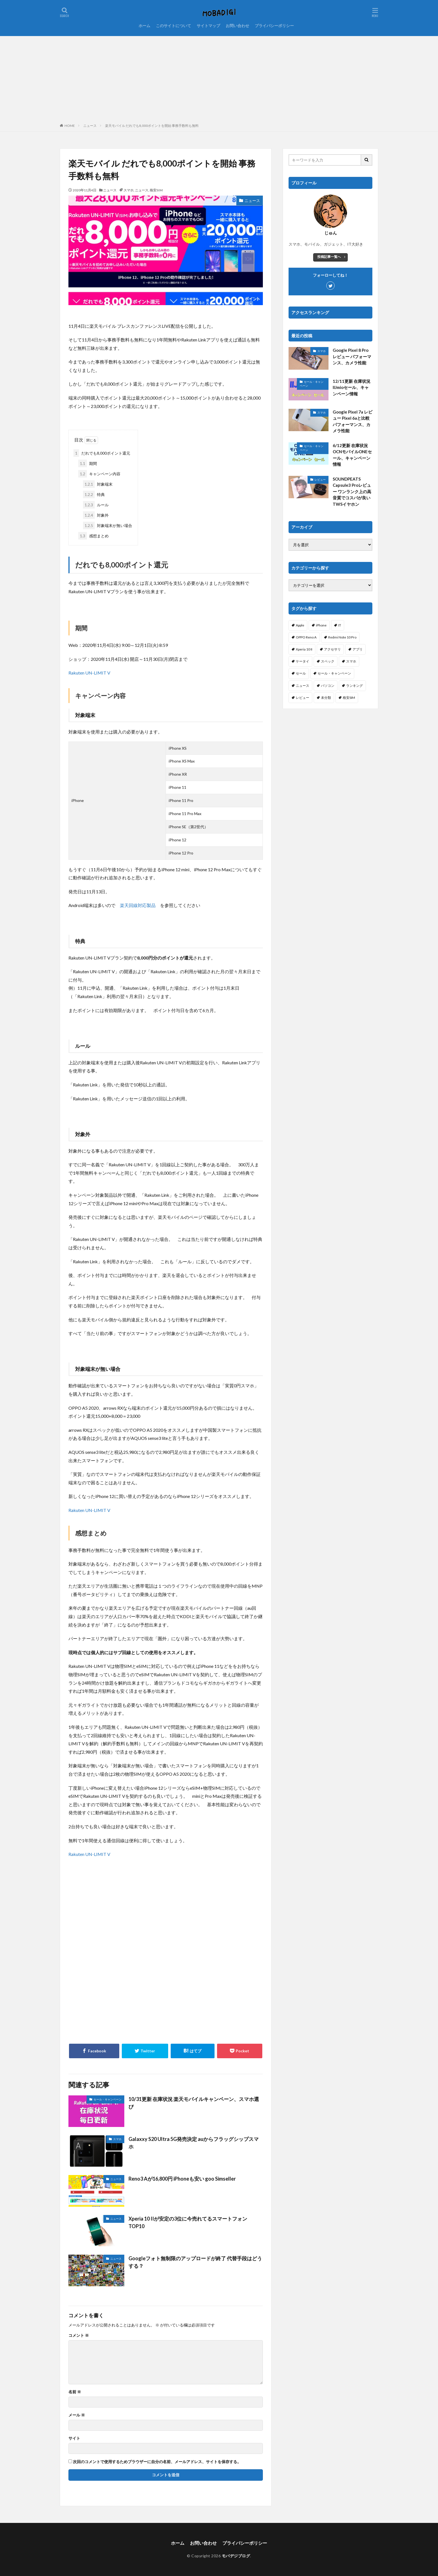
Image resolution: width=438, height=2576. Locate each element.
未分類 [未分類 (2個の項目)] (326, 697)
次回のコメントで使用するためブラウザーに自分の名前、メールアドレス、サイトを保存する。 (157, 2462)
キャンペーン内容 (99, 474)
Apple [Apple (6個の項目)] (300, 625)
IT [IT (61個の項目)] (339, 625)
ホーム (144, 25)
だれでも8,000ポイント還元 (101, 453)
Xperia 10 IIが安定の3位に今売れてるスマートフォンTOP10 (187, 2222)
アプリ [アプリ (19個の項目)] (358, 649)
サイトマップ (208, 25)
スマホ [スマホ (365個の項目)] (351, 661)
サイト (74, 2438)
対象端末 (98, 484)
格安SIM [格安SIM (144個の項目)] (349, 697)
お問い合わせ (237, 25)
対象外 (96, 515)
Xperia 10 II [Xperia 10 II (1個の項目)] (304, 649)
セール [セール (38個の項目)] (301, 673)
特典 (94, 494)
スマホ (128, 190)
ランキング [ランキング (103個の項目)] (354, 685)
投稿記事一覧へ (329, 257)
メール (76, 2415)
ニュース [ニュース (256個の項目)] (302, 685)
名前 (74, 2392)
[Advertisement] (219, 78)
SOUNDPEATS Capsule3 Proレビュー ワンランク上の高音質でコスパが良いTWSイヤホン (352, 491)
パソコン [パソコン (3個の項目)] (327, 685)
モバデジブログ (236, 2555)
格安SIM (156, 190)
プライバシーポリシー (274, 25)
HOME (70, 126)
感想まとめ (93, 536)
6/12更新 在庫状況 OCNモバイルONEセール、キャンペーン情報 (352, 455)
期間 (87, 463)
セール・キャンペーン (108, 2099)
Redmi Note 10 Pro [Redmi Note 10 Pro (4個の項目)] (342, 637)
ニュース (90, 126)
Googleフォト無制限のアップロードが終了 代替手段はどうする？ (195, 2262)
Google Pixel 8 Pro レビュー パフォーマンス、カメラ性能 (352, 356)
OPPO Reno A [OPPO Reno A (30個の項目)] (306, 637)
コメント (78, 2335)
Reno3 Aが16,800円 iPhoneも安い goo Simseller (182, 2179)
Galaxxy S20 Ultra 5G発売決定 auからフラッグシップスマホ (193, 2143)
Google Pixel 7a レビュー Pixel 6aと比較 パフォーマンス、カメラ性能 (352, 421)
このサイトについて (173, 25)
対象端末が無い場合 (107, 525)
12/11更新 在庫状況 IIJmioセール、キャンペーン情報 (351, 387)
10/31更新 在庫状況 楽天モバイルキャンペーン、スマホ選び (193, 2103)
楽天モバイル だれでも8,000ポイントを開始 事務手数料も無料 (152, 126)
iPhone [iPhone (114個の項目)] (321, 625)
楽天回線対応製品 (138, 905)
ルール (96, 505)
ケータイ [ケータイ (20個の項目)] (302, 661)
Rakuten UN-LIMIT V (89, 672)
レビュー (320, 479)
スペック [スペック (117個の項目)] (327, 661)
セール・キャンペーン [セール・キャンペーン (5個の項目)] (334, 673)
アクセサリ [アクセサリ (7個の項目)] (332, 649)
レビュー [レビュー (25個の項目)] (302, 697)
